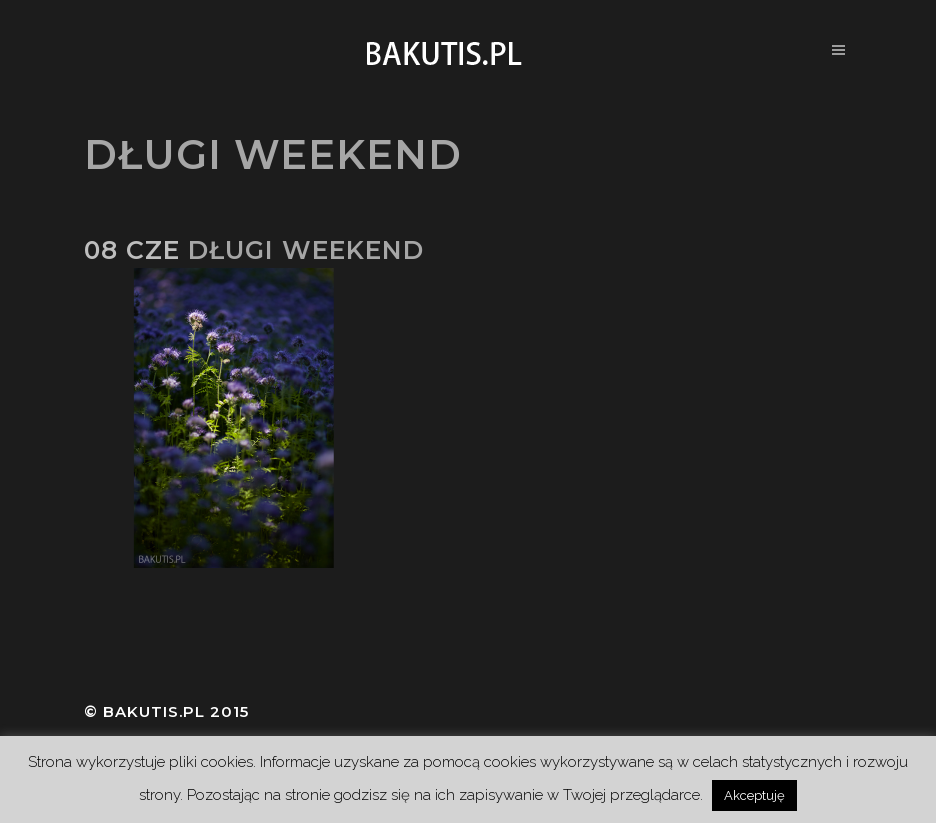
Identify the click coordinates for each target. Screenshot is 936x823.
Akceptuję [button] (754, 795)
